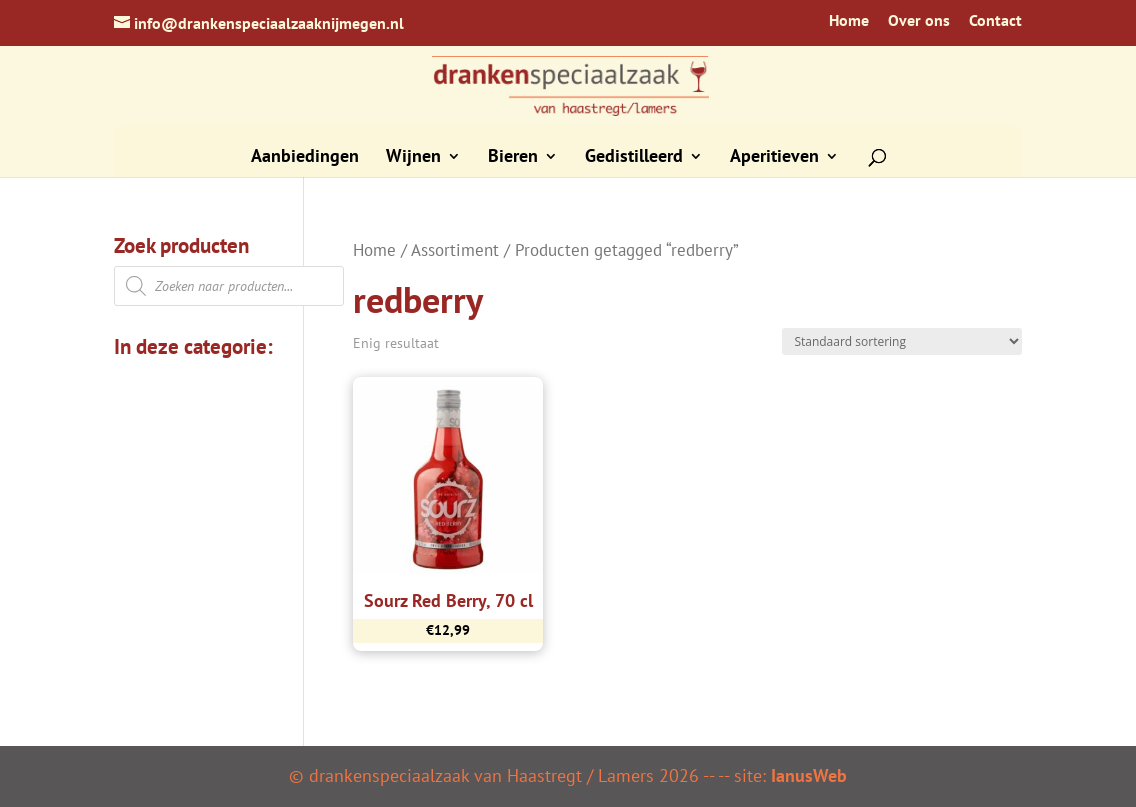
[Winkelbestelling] (902, 341)
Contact (995, 21)
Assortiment (455, 250)
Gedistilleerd (634, 158)
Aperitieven (774, 158)
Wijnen (413, 158)
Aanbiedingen (305, 158)
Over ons (919, 21)
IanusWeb (809, 775)
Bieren (513, 158)
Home (849, 21)
